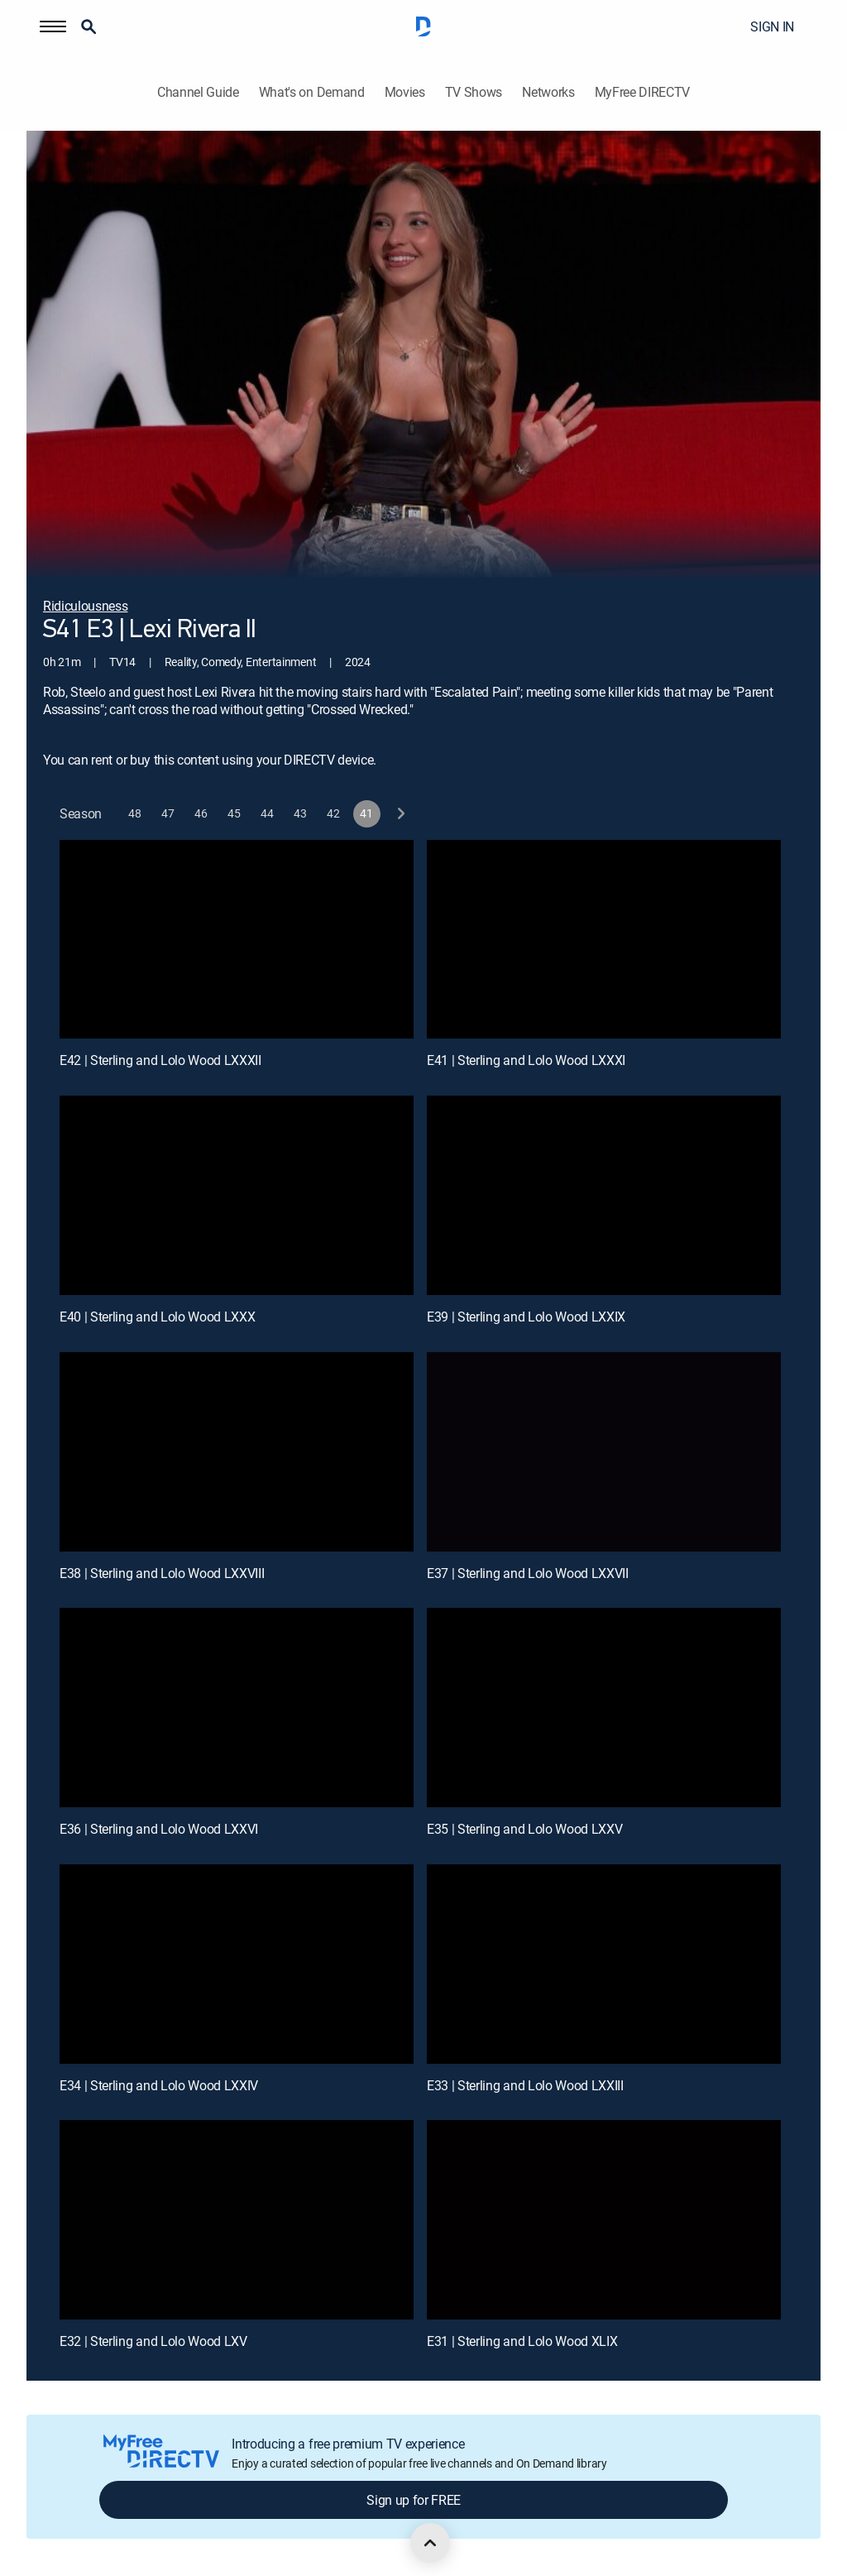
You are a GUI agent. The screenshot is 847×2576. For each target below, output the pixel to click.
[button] (53, 26)
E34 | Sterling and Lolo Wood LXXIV (159, 2085)
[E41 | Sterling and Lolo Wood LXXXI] (604, 939)
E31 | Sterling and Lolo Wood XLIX (522, 2341)
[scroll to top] (430, 2543)
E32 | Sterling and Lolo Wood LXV (153, 2341)
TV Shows (473, 92)
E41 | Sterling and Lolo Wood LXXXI (526, 1060)
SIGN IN (772, 26)
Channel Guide (198, 92)
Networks (548, 92)
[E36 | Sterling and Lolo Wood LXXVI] (237, 1707)
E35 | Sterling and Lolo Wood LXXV (524, 1829)
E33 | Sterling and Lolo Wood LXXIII (525, 2085)
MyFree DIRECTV (643, 92)
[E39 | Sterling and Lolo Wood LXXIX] (604, 1195)
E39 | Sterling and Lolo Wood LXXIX (526, 1316)
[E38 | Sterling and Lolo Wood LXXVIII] (237, 1452)
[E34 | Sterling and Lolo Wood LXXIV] (237, 1964)
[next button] (400, 813)
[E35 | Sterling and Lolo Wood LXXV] (604, 1707)
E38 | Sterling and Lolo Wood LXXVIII (162, 1573)
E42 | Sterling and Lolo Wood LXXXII (160, 1060)
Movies (405, 92)
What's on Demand (312, 92)
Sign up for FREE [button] (413, 2500)
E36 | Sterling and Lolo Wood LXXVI (159, 1829)
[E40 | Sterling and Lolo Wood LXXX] (237, 1195)
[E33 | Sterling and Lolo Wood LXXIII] (604, 1964)
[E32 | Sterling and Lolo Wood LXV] (237, 2219)
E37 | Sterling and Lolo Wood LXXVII (528, 1573)
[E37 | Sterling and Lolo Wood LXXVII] (604, 1452)
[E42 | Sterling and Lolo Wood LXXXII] (237, 939)
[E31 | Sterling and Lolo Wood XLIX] (604, 2219)
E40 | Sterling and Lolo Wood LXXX (157, 1316)
